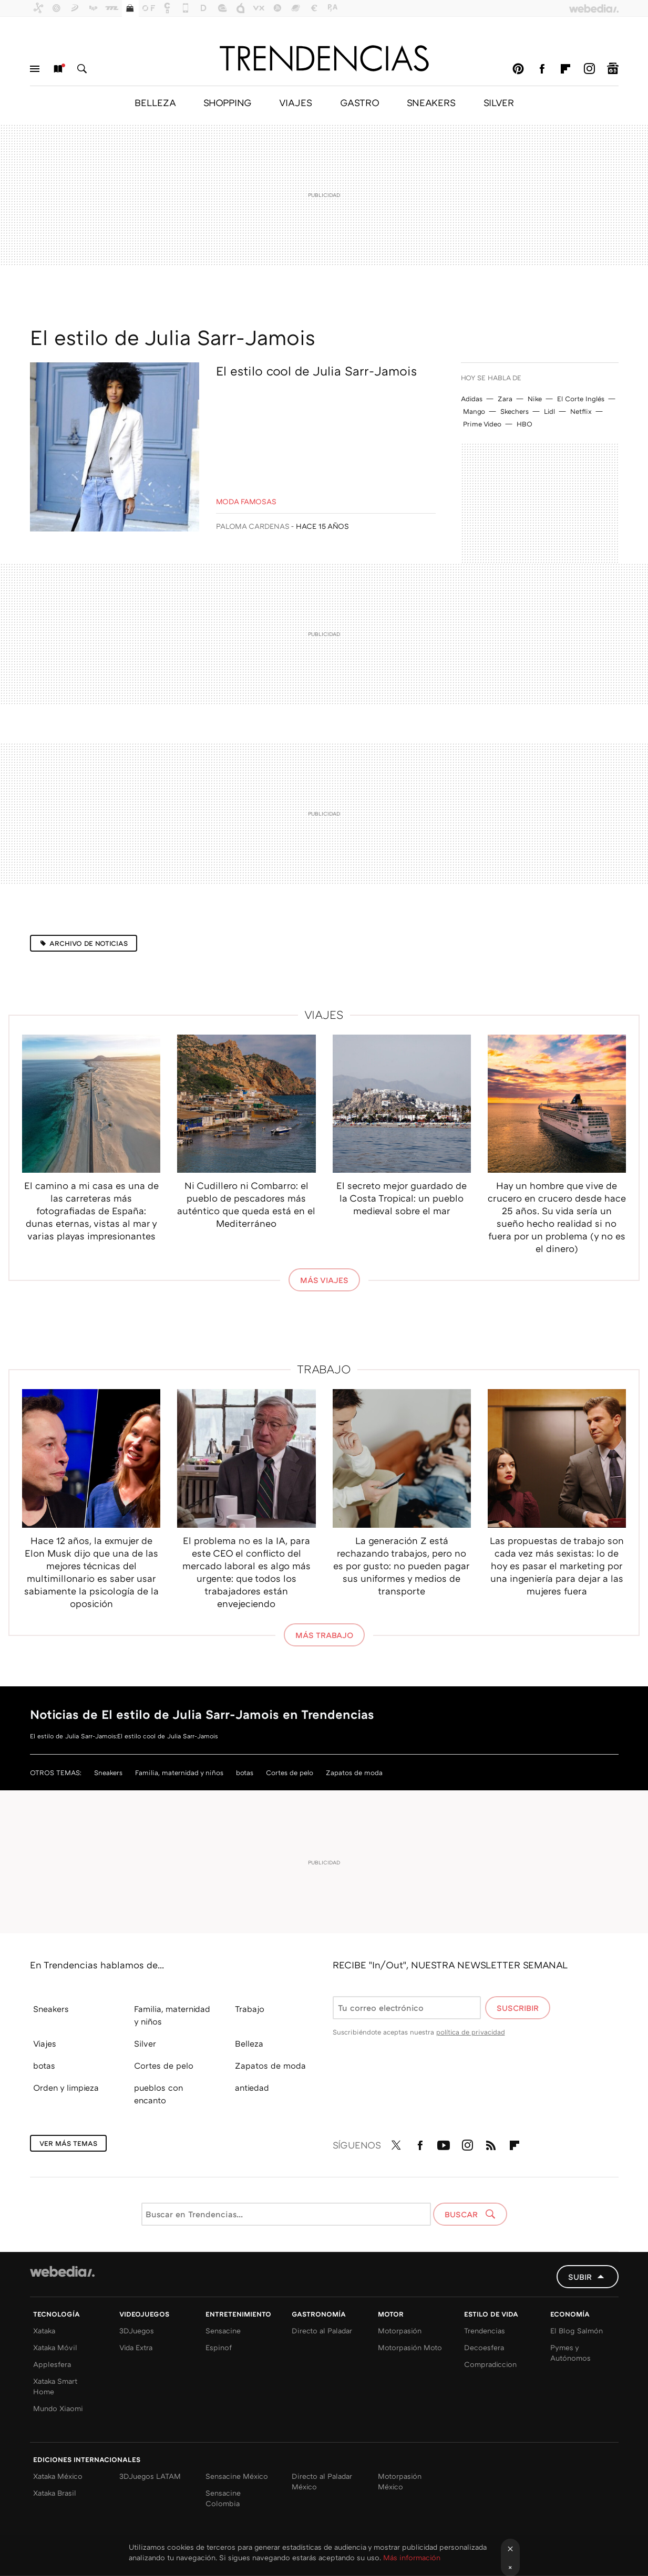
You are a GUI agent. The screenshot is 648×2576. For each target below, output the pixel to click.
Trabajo (324, 1369)
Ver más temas (68, 2143)
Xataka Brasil (54, 2492)
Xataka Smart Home (55, 2386)
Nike (535, 398)
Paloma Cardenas (253, 526)
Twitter (396, 2143)
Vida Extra (135, 2347)
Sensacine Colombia (223, 2498)
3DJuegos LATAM (150, 2475)
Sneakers (108, 1772)
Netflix (581, 411)
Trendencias (484, 2330)
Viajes (324, 1014)
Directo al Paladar (322, 2330)
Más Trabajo (324, 1635)
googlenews (612, 68)
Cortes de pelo (289, 1772)
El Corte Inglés (580, 398)
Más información (411, 2557)
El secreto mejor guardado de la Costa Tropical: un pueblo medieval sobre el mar (401, 1198)
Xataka (44, 2330)
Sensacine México (236, 2475)
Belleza (249, 2043)
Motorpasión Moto (410, 2347)
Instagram (589, 68)
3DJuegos (136, 2330)
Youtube (443, 2143)
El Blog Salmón (576, 2330)
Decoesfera (484, 2347)
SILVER (499, 102)
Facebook (541, 68)
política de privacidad (470, 2032)
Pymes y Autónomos (570, 2352)
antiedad (252, 2087)
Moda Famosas (246, 501)
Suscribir (518, 2007)
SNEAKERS (431, 102)
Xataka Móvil (55, 2347)
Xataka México (58, 2475)
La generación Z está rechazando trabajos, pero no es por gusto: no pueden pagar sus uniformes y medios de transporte (401, 1566)
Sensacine (223, 2330)
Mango (474, 411)
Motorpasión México (399, 2481)
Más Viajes (324, 1280)
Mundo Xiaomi (58, 2408)
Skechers (514, 411)
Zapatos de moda (354, 1772)
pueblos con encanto (158, 2093)
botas (244, 1772)
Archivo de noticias (88, 943)
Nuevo (58, 68)
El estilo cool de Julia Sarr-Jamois (316, 370)
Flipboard (565, 68)
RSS (490, 2143)
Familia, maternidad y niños (179, 1772)
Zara (505, 398)
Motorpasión (399, 2330)
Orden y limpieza (66, 2087)
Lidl (549, 411)
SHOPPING (227, 102)
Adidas (471, 398)
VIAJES (295, 102)
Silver (145, 2043)
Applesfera (52, 2364)
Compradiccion (490, 2364)
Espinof (218, 2347)
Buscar (82, 68)
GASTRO (359, 102)
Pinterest (518, 68)
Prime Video (482, 424)
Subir (580, 2276)
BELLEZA (155, 102)
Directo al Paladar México (322, 2481)
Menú (34, 68)
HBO (524, 424)
